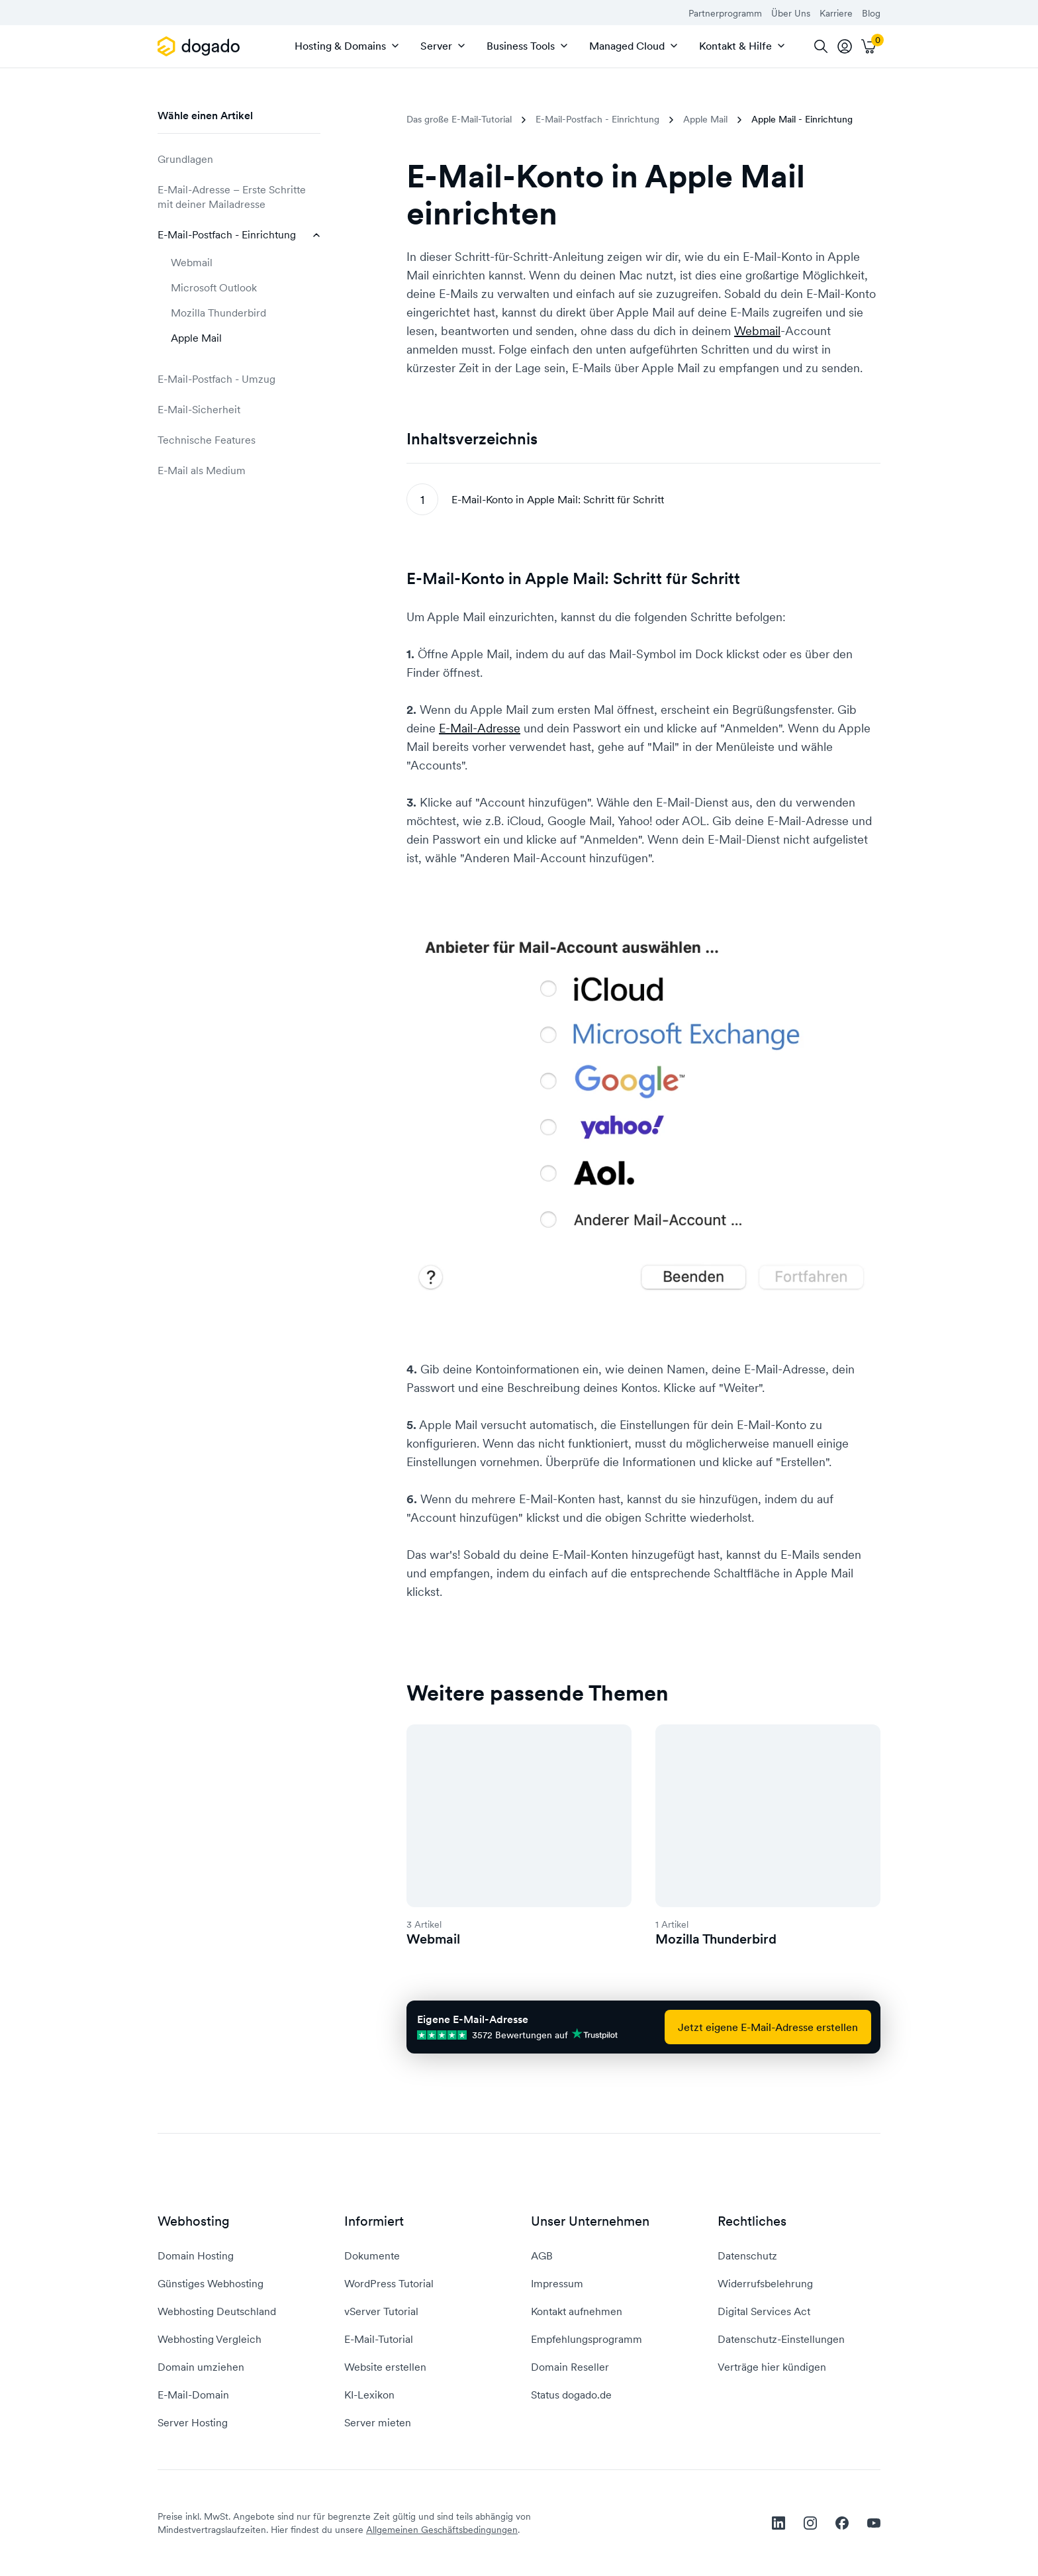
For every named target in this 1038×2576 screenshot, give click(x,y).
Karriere (836, 13)
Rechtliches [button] (752, 2221)
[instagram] (810, 2523)
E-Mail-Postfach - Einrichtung (239, 234)
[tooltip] (845, 46)
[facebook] (842, 2523)
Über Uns (790, 13)
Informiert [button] (374, 2221)
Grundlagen (239, 159)
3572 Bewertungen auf (517, 2034)
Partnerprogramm (725, 13)
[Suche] (821, 46)
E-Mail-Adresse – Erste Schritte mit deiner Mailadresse (239, 197)
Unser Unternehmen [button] (590, 2221)
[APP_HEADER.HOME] (201, 46)
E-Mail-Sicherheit (239, 409)
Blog (871, 13)
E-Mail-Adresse (479, 728)
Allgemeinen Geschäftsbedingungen (442, 2530)
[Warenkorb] (868, 46)
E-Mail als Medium (239, 470)
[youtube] (873, 2523)
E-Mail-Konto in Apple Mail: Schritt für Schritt (557, 499)
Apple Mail (196, 337)
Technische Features (239, 439)
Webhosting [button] (194, 2221)
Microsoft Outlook (214, 287)
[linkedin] (778, 2523)
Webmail (191, 262)
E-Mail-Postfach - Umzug (239, 378)
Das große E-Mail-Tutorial (459, 119)
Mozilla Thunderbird (218, 312)
